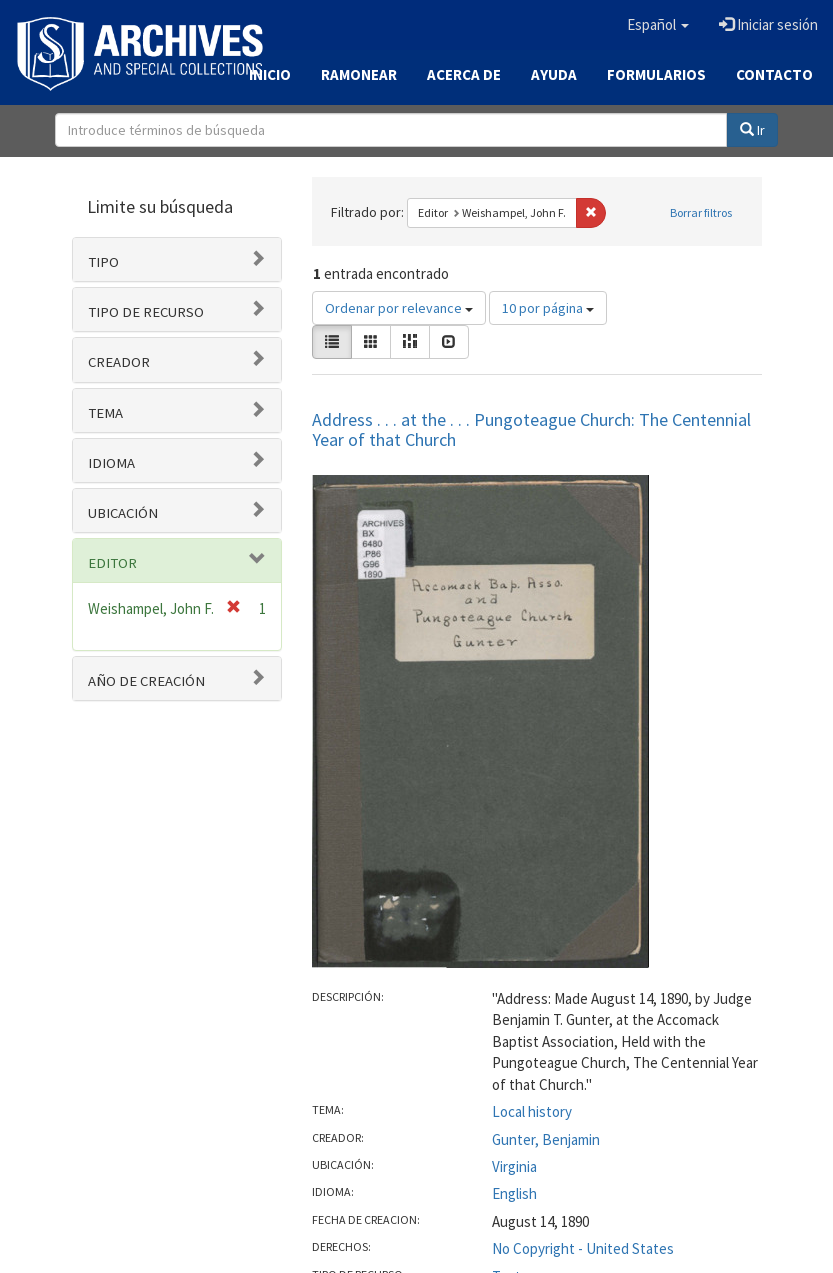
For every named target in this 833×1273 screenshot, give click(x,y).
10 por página (548, 308)
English (514, 1193)
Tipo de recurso (146, 312)
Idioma (111, 463)
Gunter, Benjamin (546, 1139)
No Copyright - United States (583, 1248)
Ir (752, 130)
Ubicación (123, 513)
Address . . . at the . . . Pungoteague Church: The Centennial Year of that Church (531, 429)
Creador (119, 362)
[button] (658, 25)
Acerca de (464, 74)
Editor (112, 563)
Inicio (270, 74)
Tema (105, 413)
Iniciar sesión (768, 24)
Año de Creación (146, 681)
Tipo (103, 262)
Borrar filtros (701, 212)
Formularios (656, 74)
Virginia (514, 1166)
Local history (532, 1111)
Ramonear (359, 74)
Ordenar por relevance (399, 308)
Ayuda (554, 74)
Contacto (774, 74)
